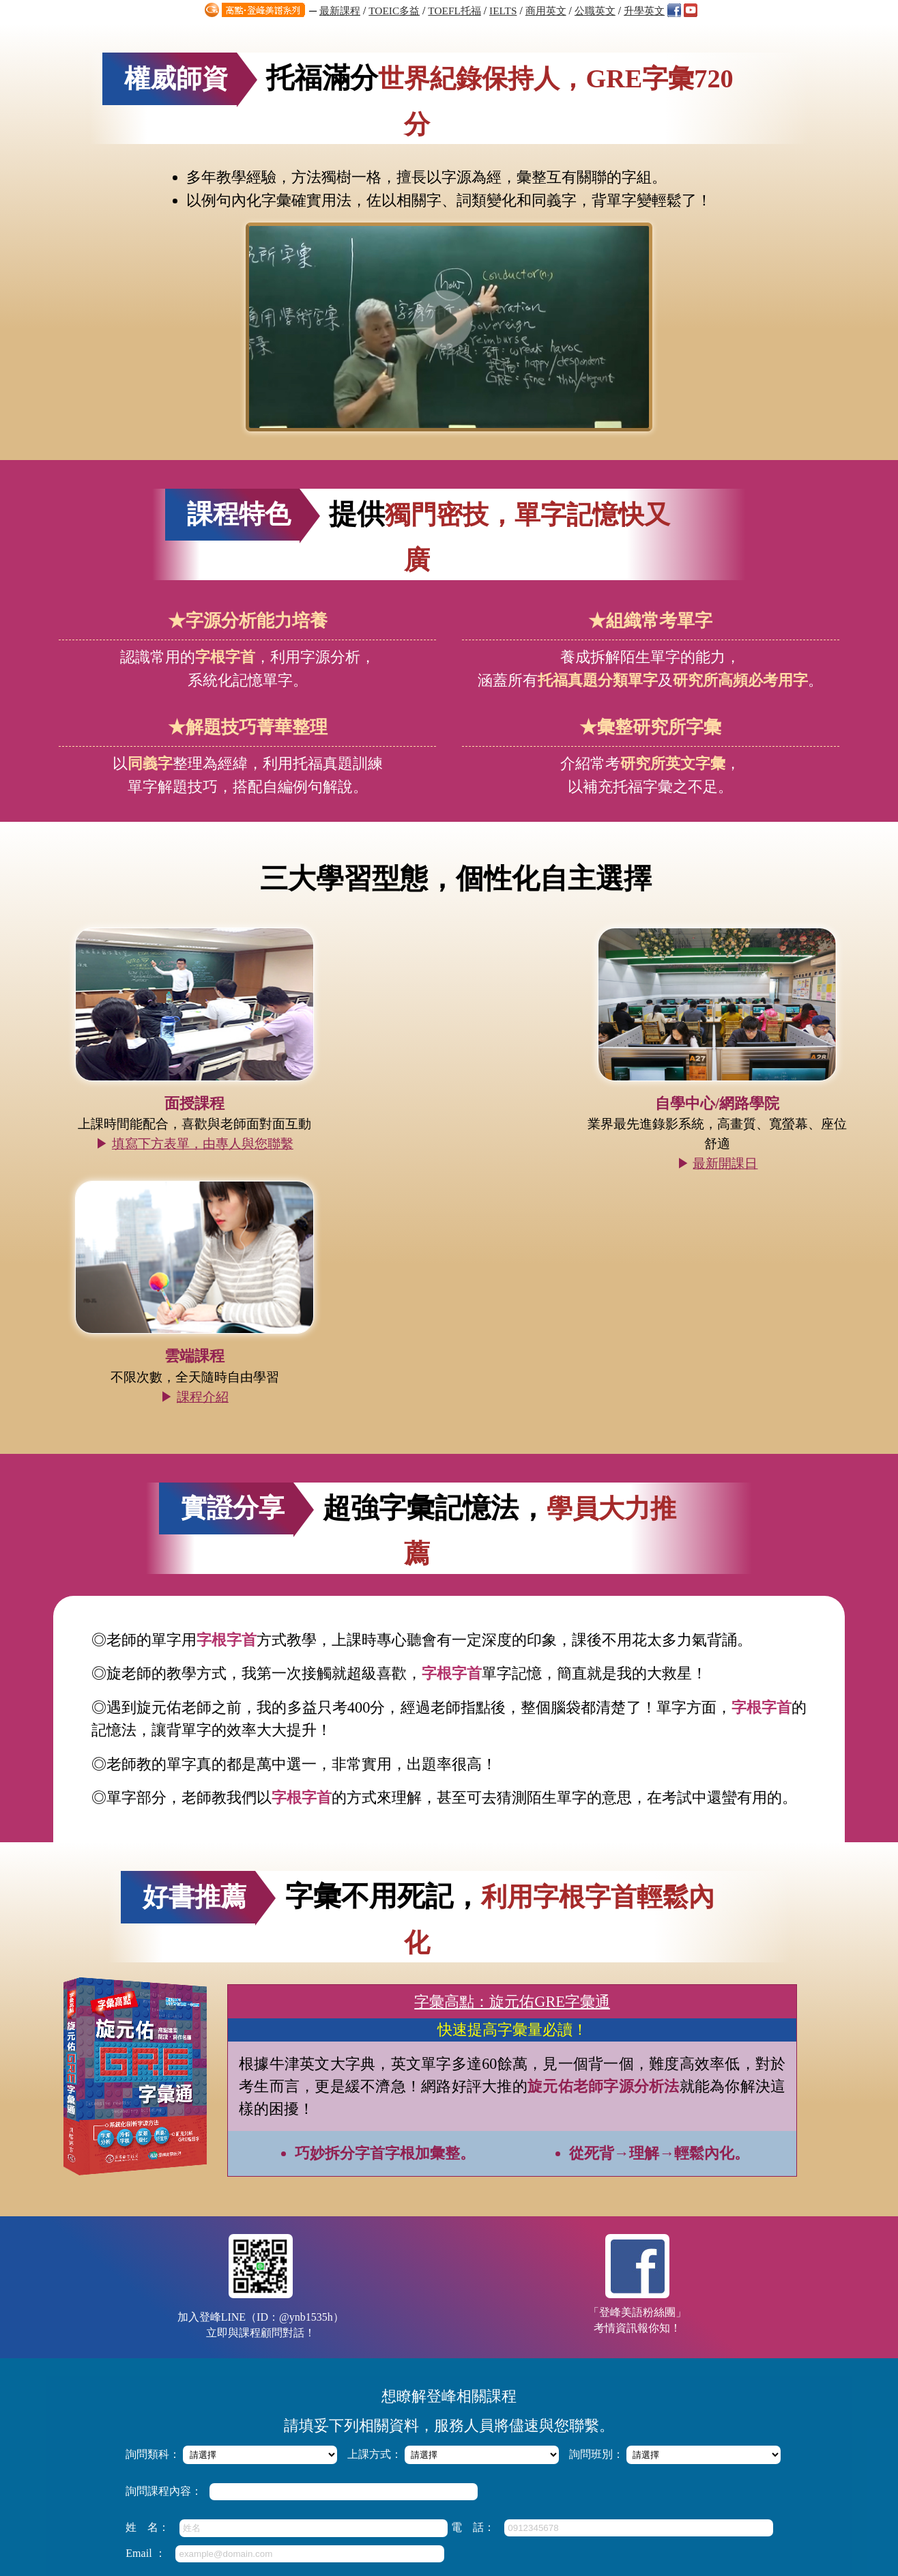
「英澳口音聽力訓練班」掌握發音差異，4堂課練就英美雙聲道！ (448, 2408)
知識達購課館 (481, 2490)
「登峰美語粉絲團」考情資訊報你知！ (634, 1908)
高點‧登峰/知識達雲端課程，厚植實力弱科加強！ (420, 2391)
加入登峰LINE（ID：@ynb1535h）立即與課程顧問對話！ (263, 1911)
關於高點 (611, 2490)
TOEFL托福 (454, 10)
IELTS (503, 10)
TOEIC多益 (394, 10)
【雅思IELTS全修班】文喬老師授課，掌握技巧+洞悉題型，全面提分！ (460, 2358)
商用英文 (545, 10)
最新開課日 (463, 1092)
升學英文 (644, 10)
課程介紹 (729, 1072)
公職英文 (595, 10)
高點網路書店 (551, 2490)
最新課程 (339, 10)
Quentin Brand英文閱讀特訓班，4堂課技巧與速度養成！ (432, 2424)
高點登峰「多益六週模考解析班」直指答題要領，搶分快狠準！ (445, 2375)
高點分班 (655, 2490)
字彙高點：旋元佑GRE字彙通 (512, 1625)
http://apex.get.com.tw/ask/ (468, 2549)
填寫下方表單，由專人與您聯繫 (198, 1072)
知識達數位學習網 (400, 2490)
